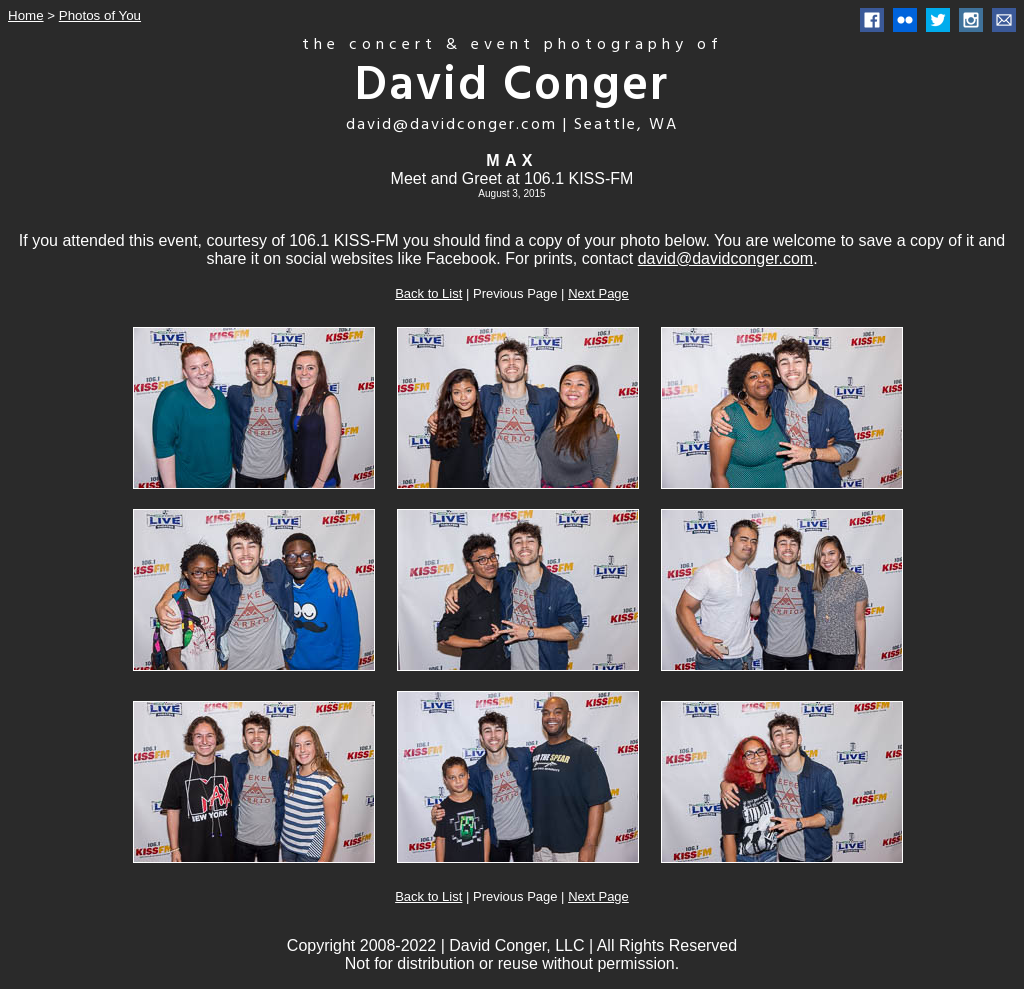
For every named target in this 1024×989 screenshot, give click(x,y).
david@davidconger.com (725, 258)
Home (26, 15)
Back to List (428, 293)
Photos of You (100, 15)
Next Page (598, 293)
